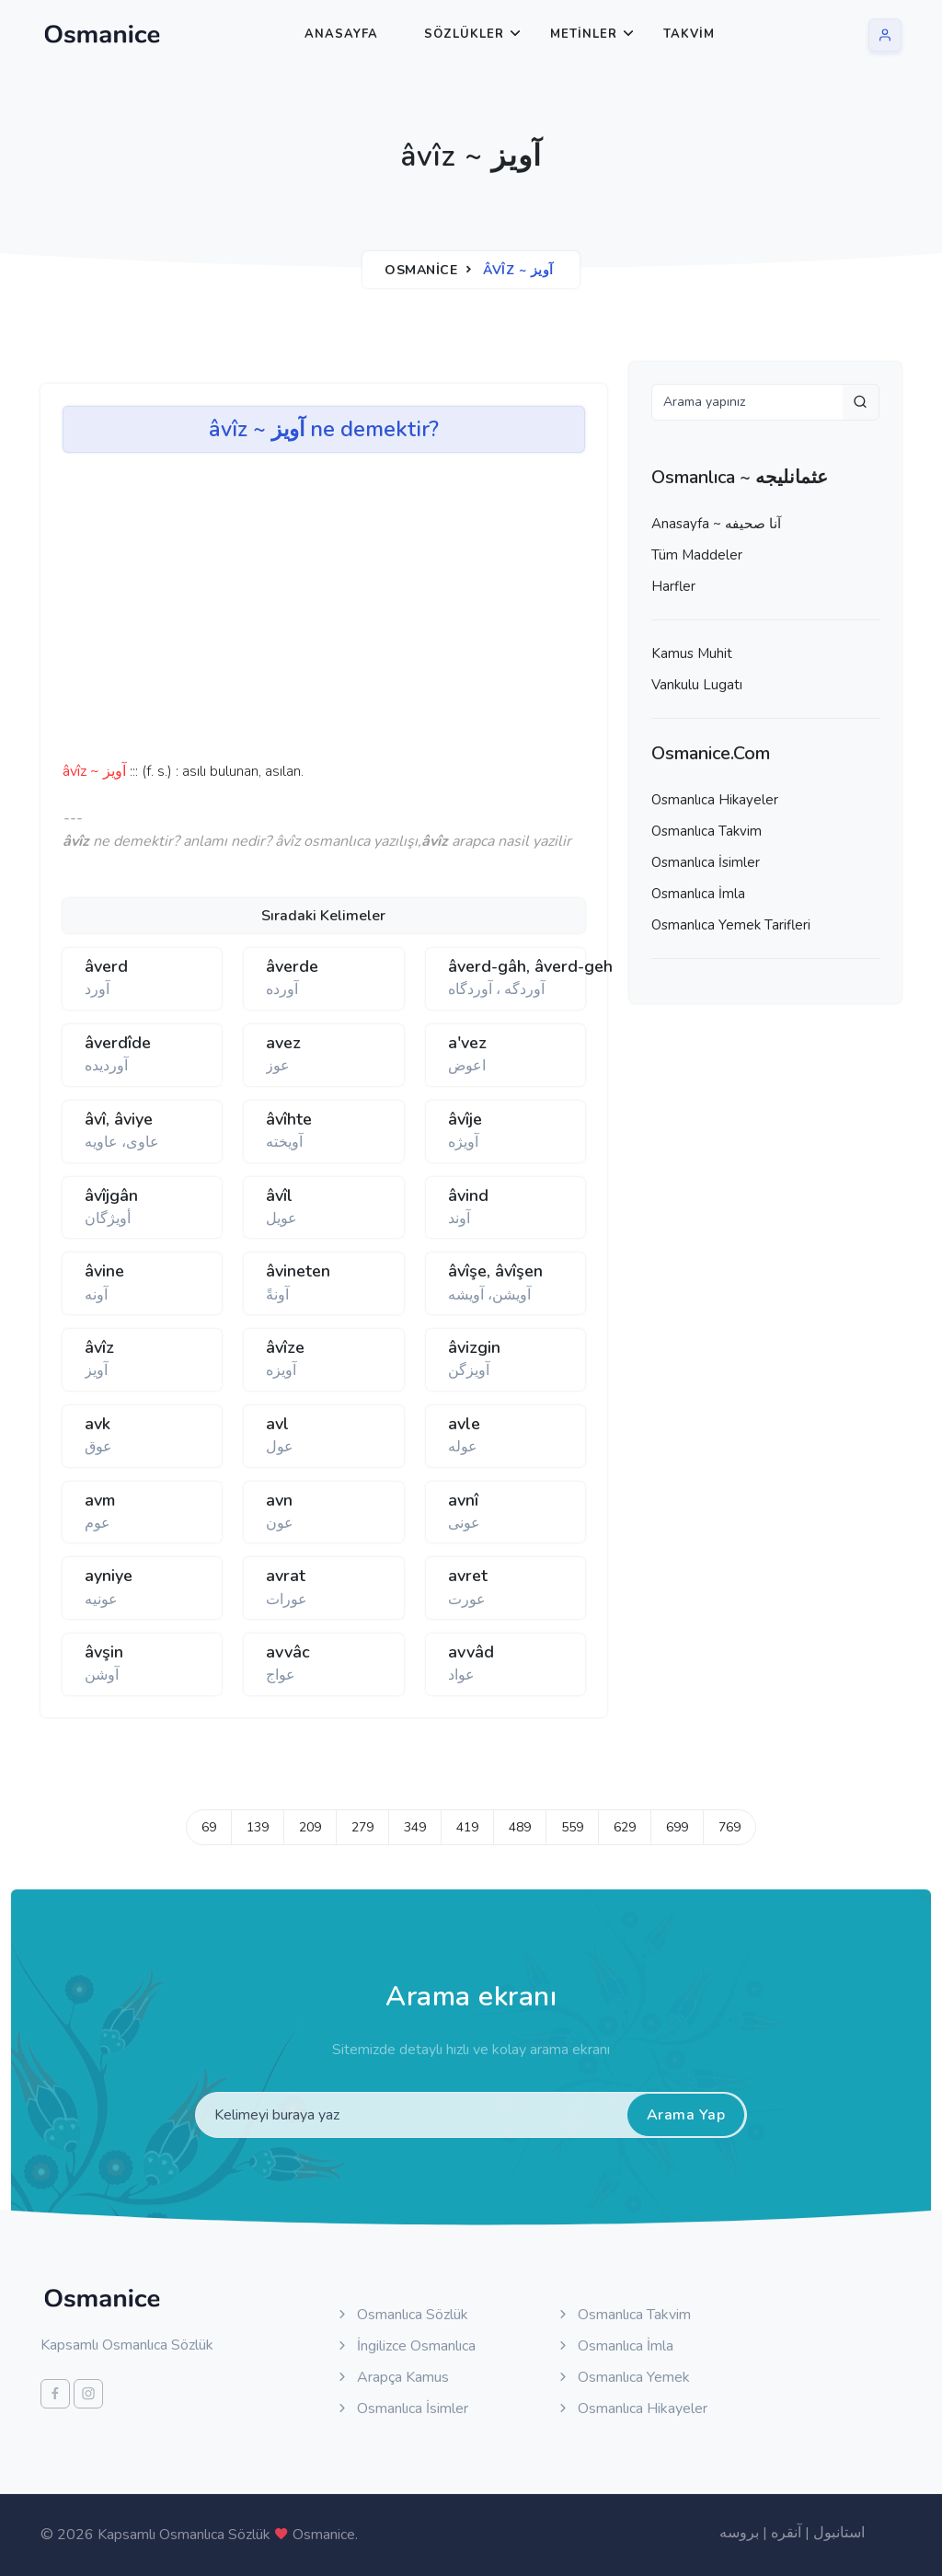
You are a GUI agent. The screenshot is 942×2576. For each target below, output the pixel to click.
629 (625, 1827)
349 (415, 1827)
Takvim (689, 34)
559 (572, 1827)
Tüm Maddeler (696, 555)
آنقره (786, 2533)
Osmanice (421, 270)
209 (310, 1827)
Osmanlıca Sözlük (401, 2315)
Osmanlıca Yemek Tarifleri (730, 925)
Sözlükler (464, 34)
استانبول (839, 2533)
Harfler (673, 586)
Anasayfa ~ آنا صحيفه (716, 523)
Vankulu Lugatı (696, 685)
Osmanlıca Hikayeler (714, 800)
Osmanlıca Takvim (706, 831)
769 (729, 1827)
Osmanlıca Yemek (623, 2377)
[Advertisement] (348, 613)
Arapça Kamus (392, 2377)
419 (467, 1827)
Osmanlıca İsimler (705, 862)
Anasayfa (341, 34)
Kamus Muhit (691, 653)
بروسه (739, 2533)
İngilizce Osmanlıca (405, 2346)
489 (520, 1827)
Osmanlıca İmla (698, 893)
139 (258, 1827)
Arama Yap (686, 2115)
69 (208, 1827)
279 (362, 1827)
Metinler (583, 34)
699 (677, 1827)
